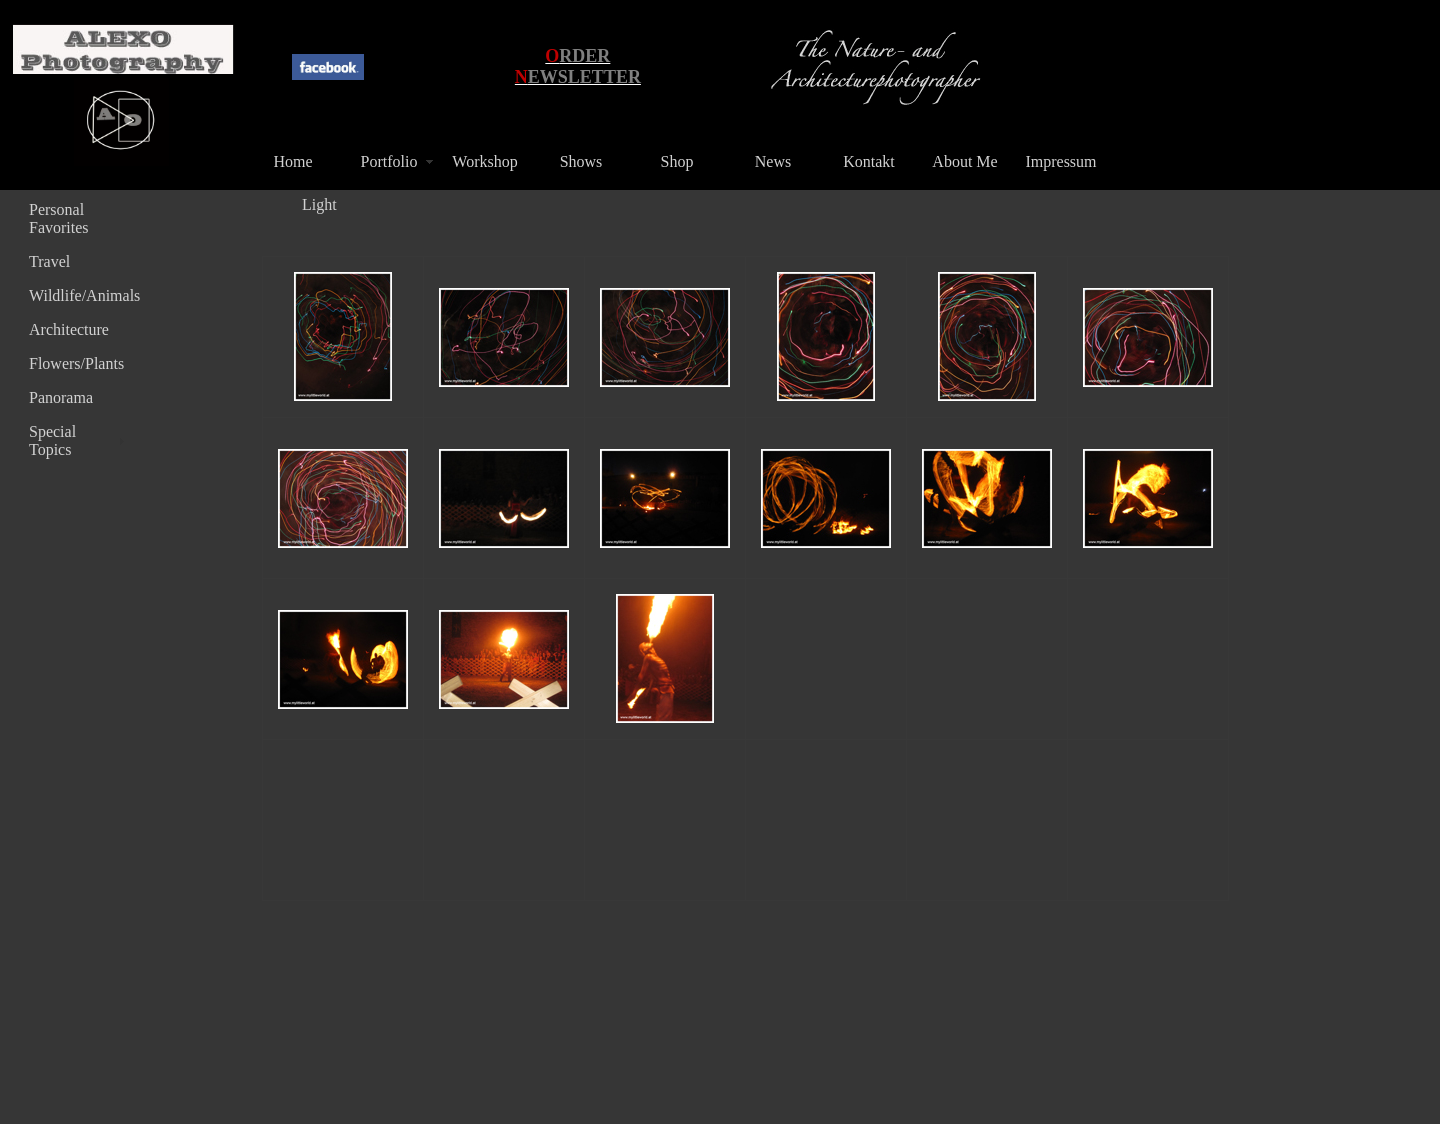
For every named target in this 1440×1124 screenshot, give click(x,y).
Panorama (61, 397)
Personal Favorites (59, 218)
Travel (49, 261)
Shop (677, 161)
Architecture (69, 329)
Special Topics (52, 440)
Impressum (1060, 161)
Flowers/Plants (76, 363)
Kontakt (869, 161)
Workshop (484, 161)
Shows (581, 161)
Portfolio (389, 161)
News (773, 161)
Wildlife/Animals (79, 295)
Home (292, 161)
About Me (964, 161)
